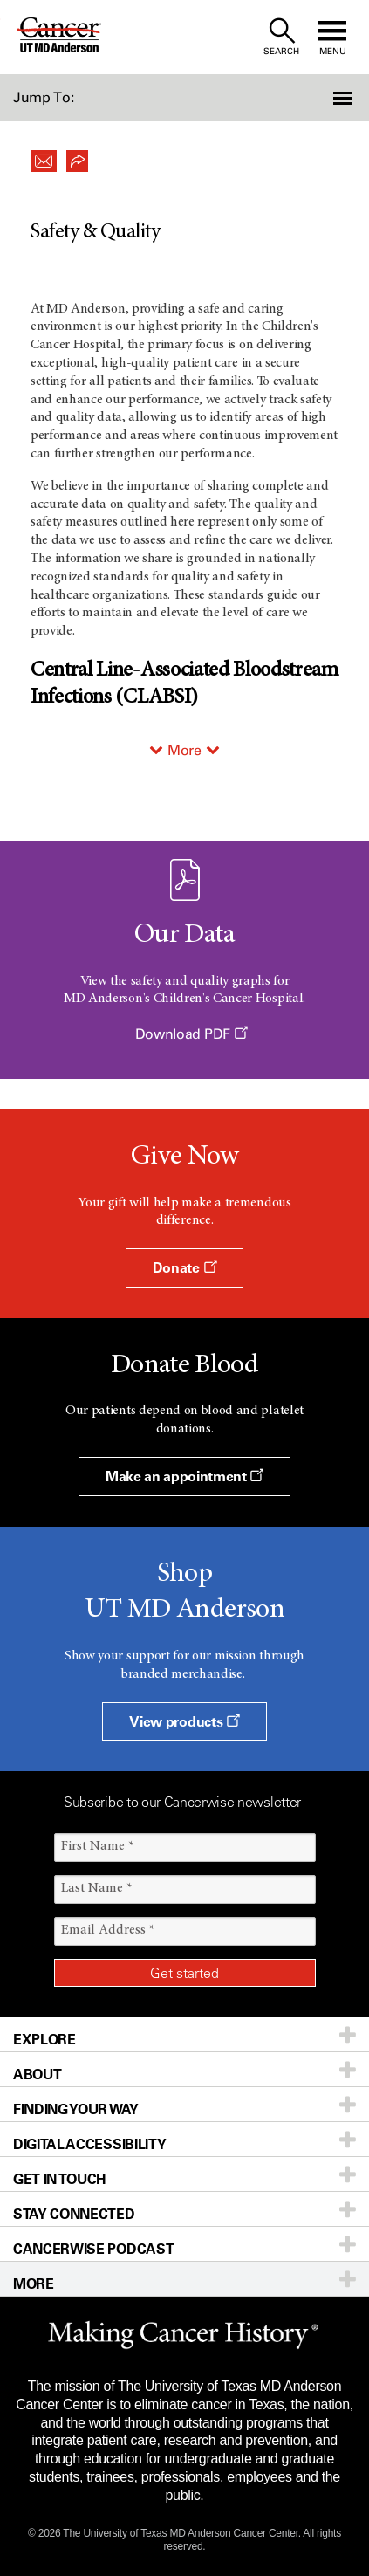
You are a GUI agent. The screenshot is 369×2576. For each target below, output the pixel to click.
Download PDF (191, 1034)
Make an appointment (184, 1476)
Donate (184, 1267)
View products (184, 1721)
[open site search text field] (281, 37)
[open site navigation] (332, 37)
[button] (341, 98)
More (184, 750)
